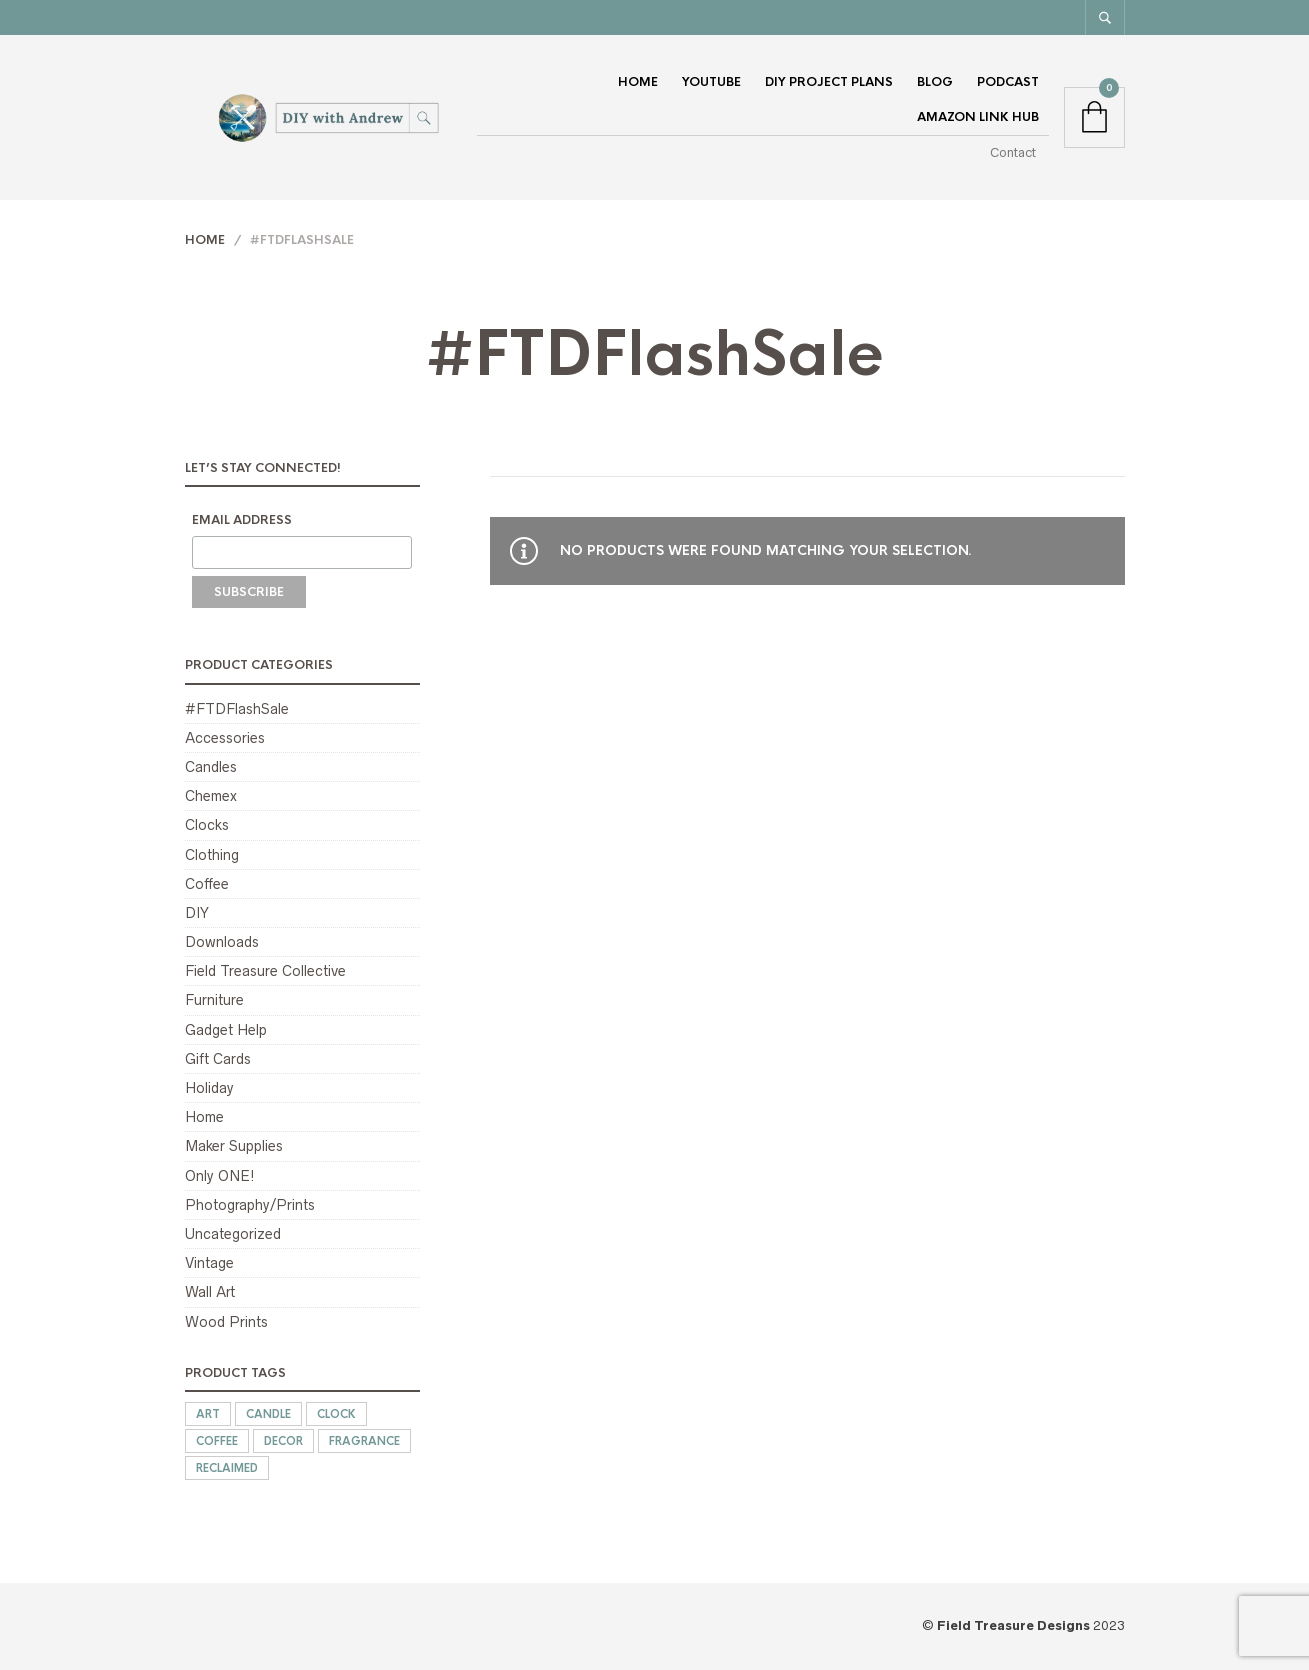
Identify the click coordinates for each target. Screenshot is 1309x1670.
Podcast (1008, 82)
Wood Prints (226, 1322)
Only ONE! (220, 1176)
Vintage (209, 1263)
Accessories (225, 738)
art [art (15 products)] (208, 1414)
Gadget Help (226, 1030)
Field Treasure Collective (265, 971)
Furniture (214, 1000)
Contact (1013, 152)
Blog (935, 82)
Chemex (211, 796)
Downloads (222, 942)
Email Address (242, 520)
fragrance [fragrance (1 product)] (364, 1441)
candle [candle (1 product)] (268, 1414)
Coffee (207, 884)
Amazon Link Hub (978, 117)
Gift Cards (218, 1059)
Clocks (207, 825)
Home (638, 82)
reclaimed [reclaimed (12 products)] (227, 1468)
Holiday (209, 1088)
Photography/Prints (250, 1205)
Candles (211, 767)
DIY (197, 913)
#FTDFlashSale (237, 709)
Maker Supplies (234, 1146)
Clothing (212, 855)
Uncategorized (233, 1234)
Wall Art (210, 1292)
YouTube (711, 82)
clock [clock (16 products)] (336, 1414)
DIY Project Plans (829, 82)
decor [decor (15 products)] (283, 1441)
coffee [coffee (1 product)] (217, 1441)
